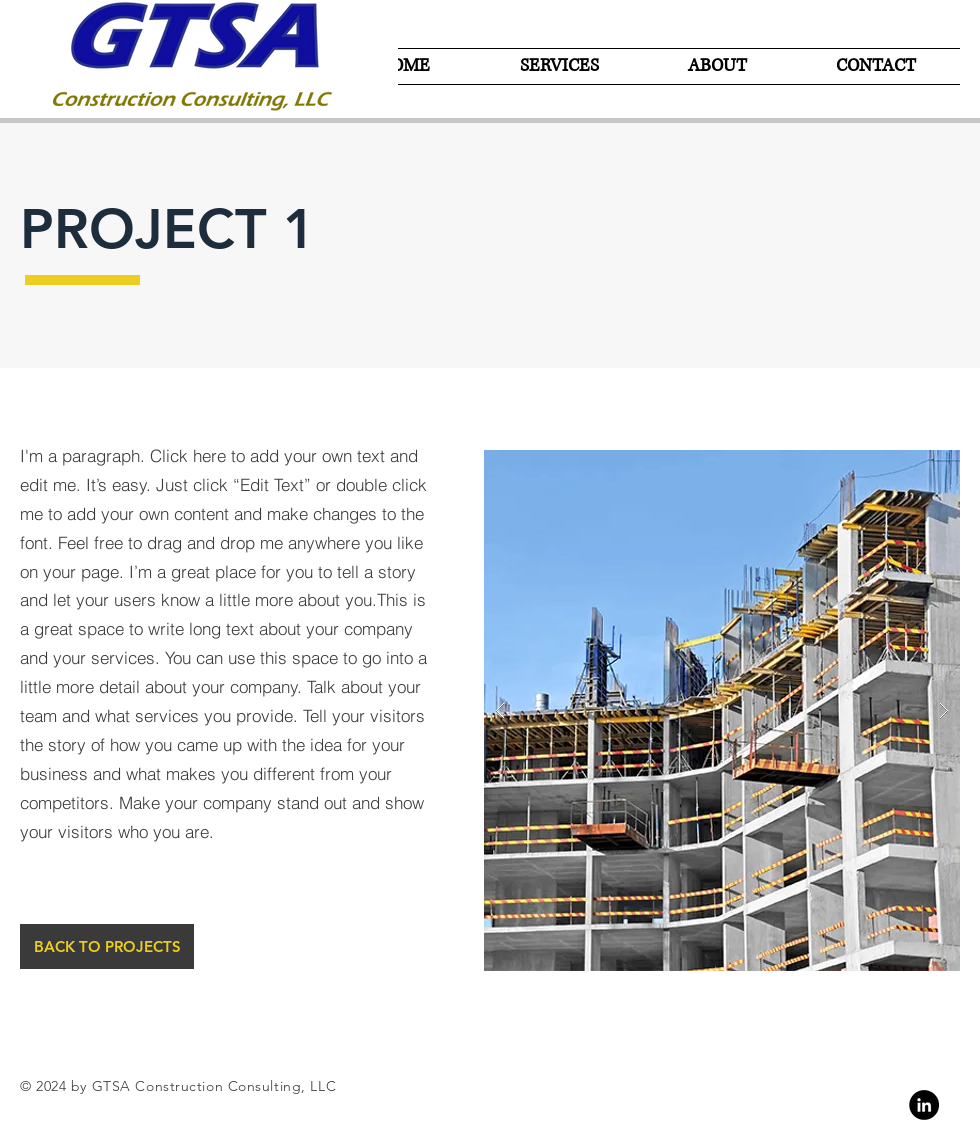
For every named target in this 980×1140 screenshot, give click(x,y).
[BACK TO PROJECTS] (107, 946)
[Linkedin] (924, 1105)
